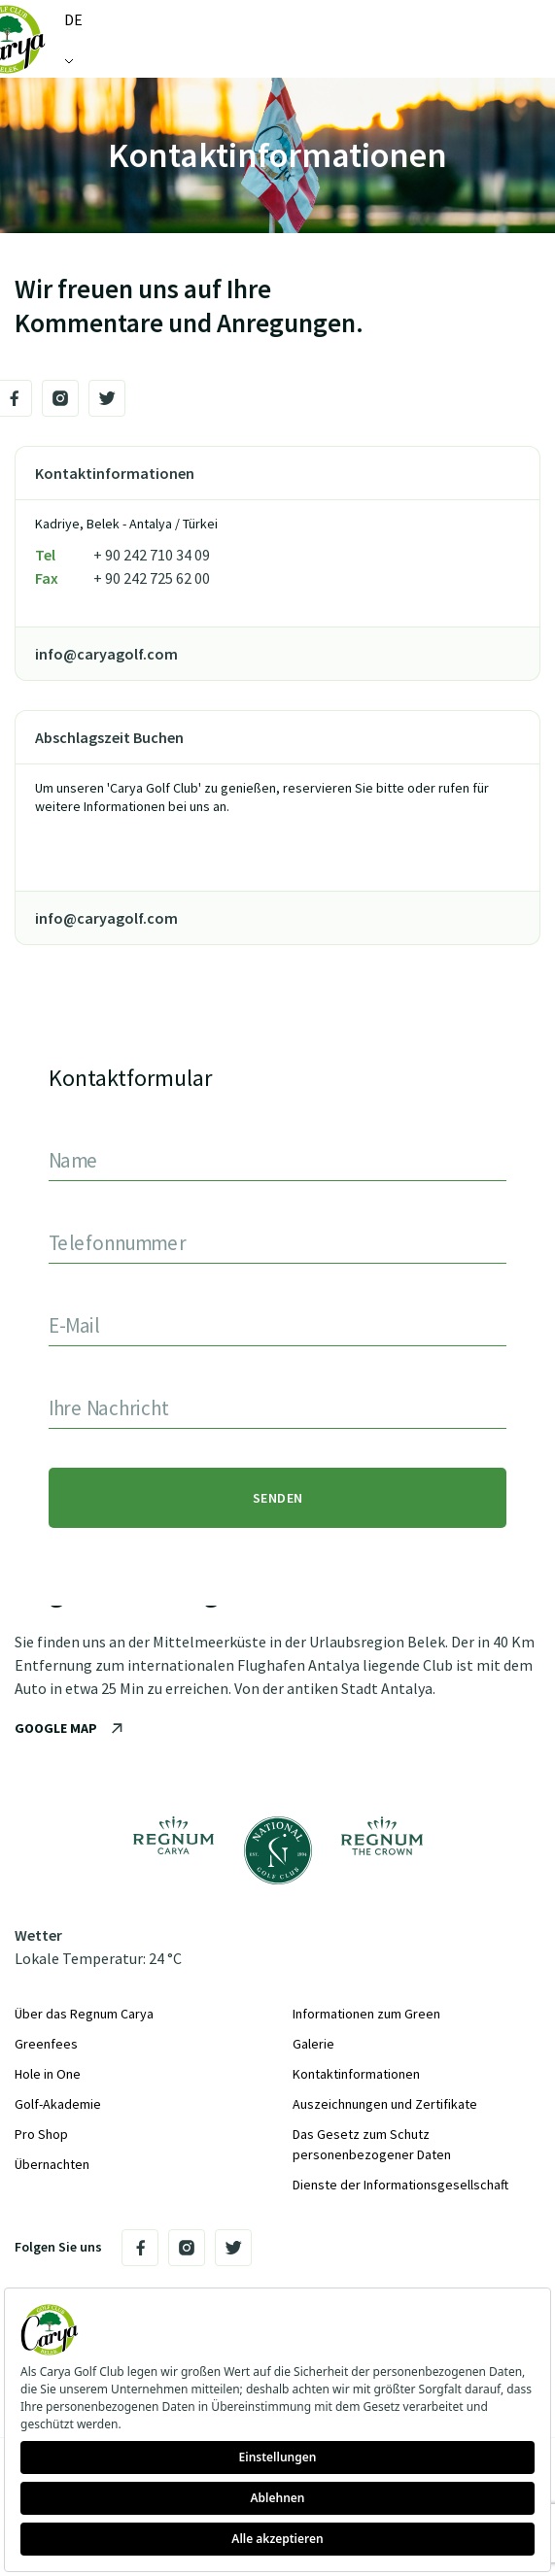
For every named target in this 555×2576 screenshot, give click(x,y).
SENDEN (278, 1498)
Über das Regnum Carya (84, 2013)
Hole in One (48, 2074)
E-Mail (73, 1324)
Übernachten (52, 2164)
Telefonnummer (117, 1242)
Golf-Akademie (58, 2104)
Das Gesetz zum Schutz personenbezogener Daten (372, 2144)
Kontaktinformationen (356, 2074)
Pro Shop (41, 2134)
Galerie (313, 2043)
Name (73, 1159)
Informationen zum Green (366, 2013)
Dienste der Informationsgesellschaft (400, 2184)
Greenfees (46, 2043)
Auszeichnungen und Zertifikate (385, 2104)
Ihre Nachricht (108, 1407)
